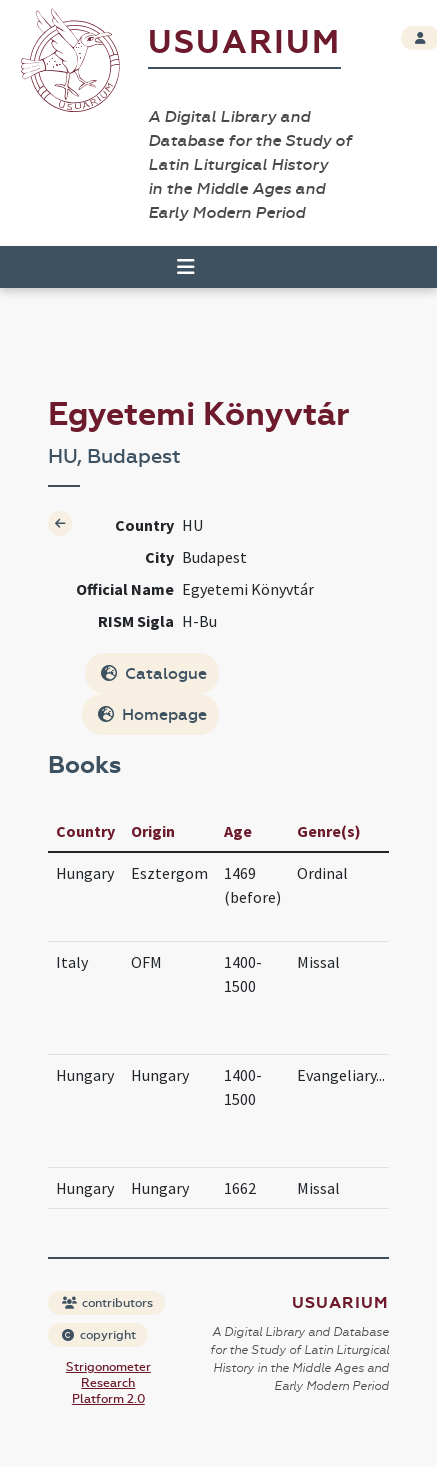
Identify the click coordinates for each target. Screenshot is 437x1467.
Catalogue (154, 673)
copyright (99, 1335)
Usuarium (244, 42)
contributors (107, 1303)
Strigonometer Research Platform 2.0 (108, 1383)
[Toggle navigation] (186, 267)
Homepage (152, 714)
